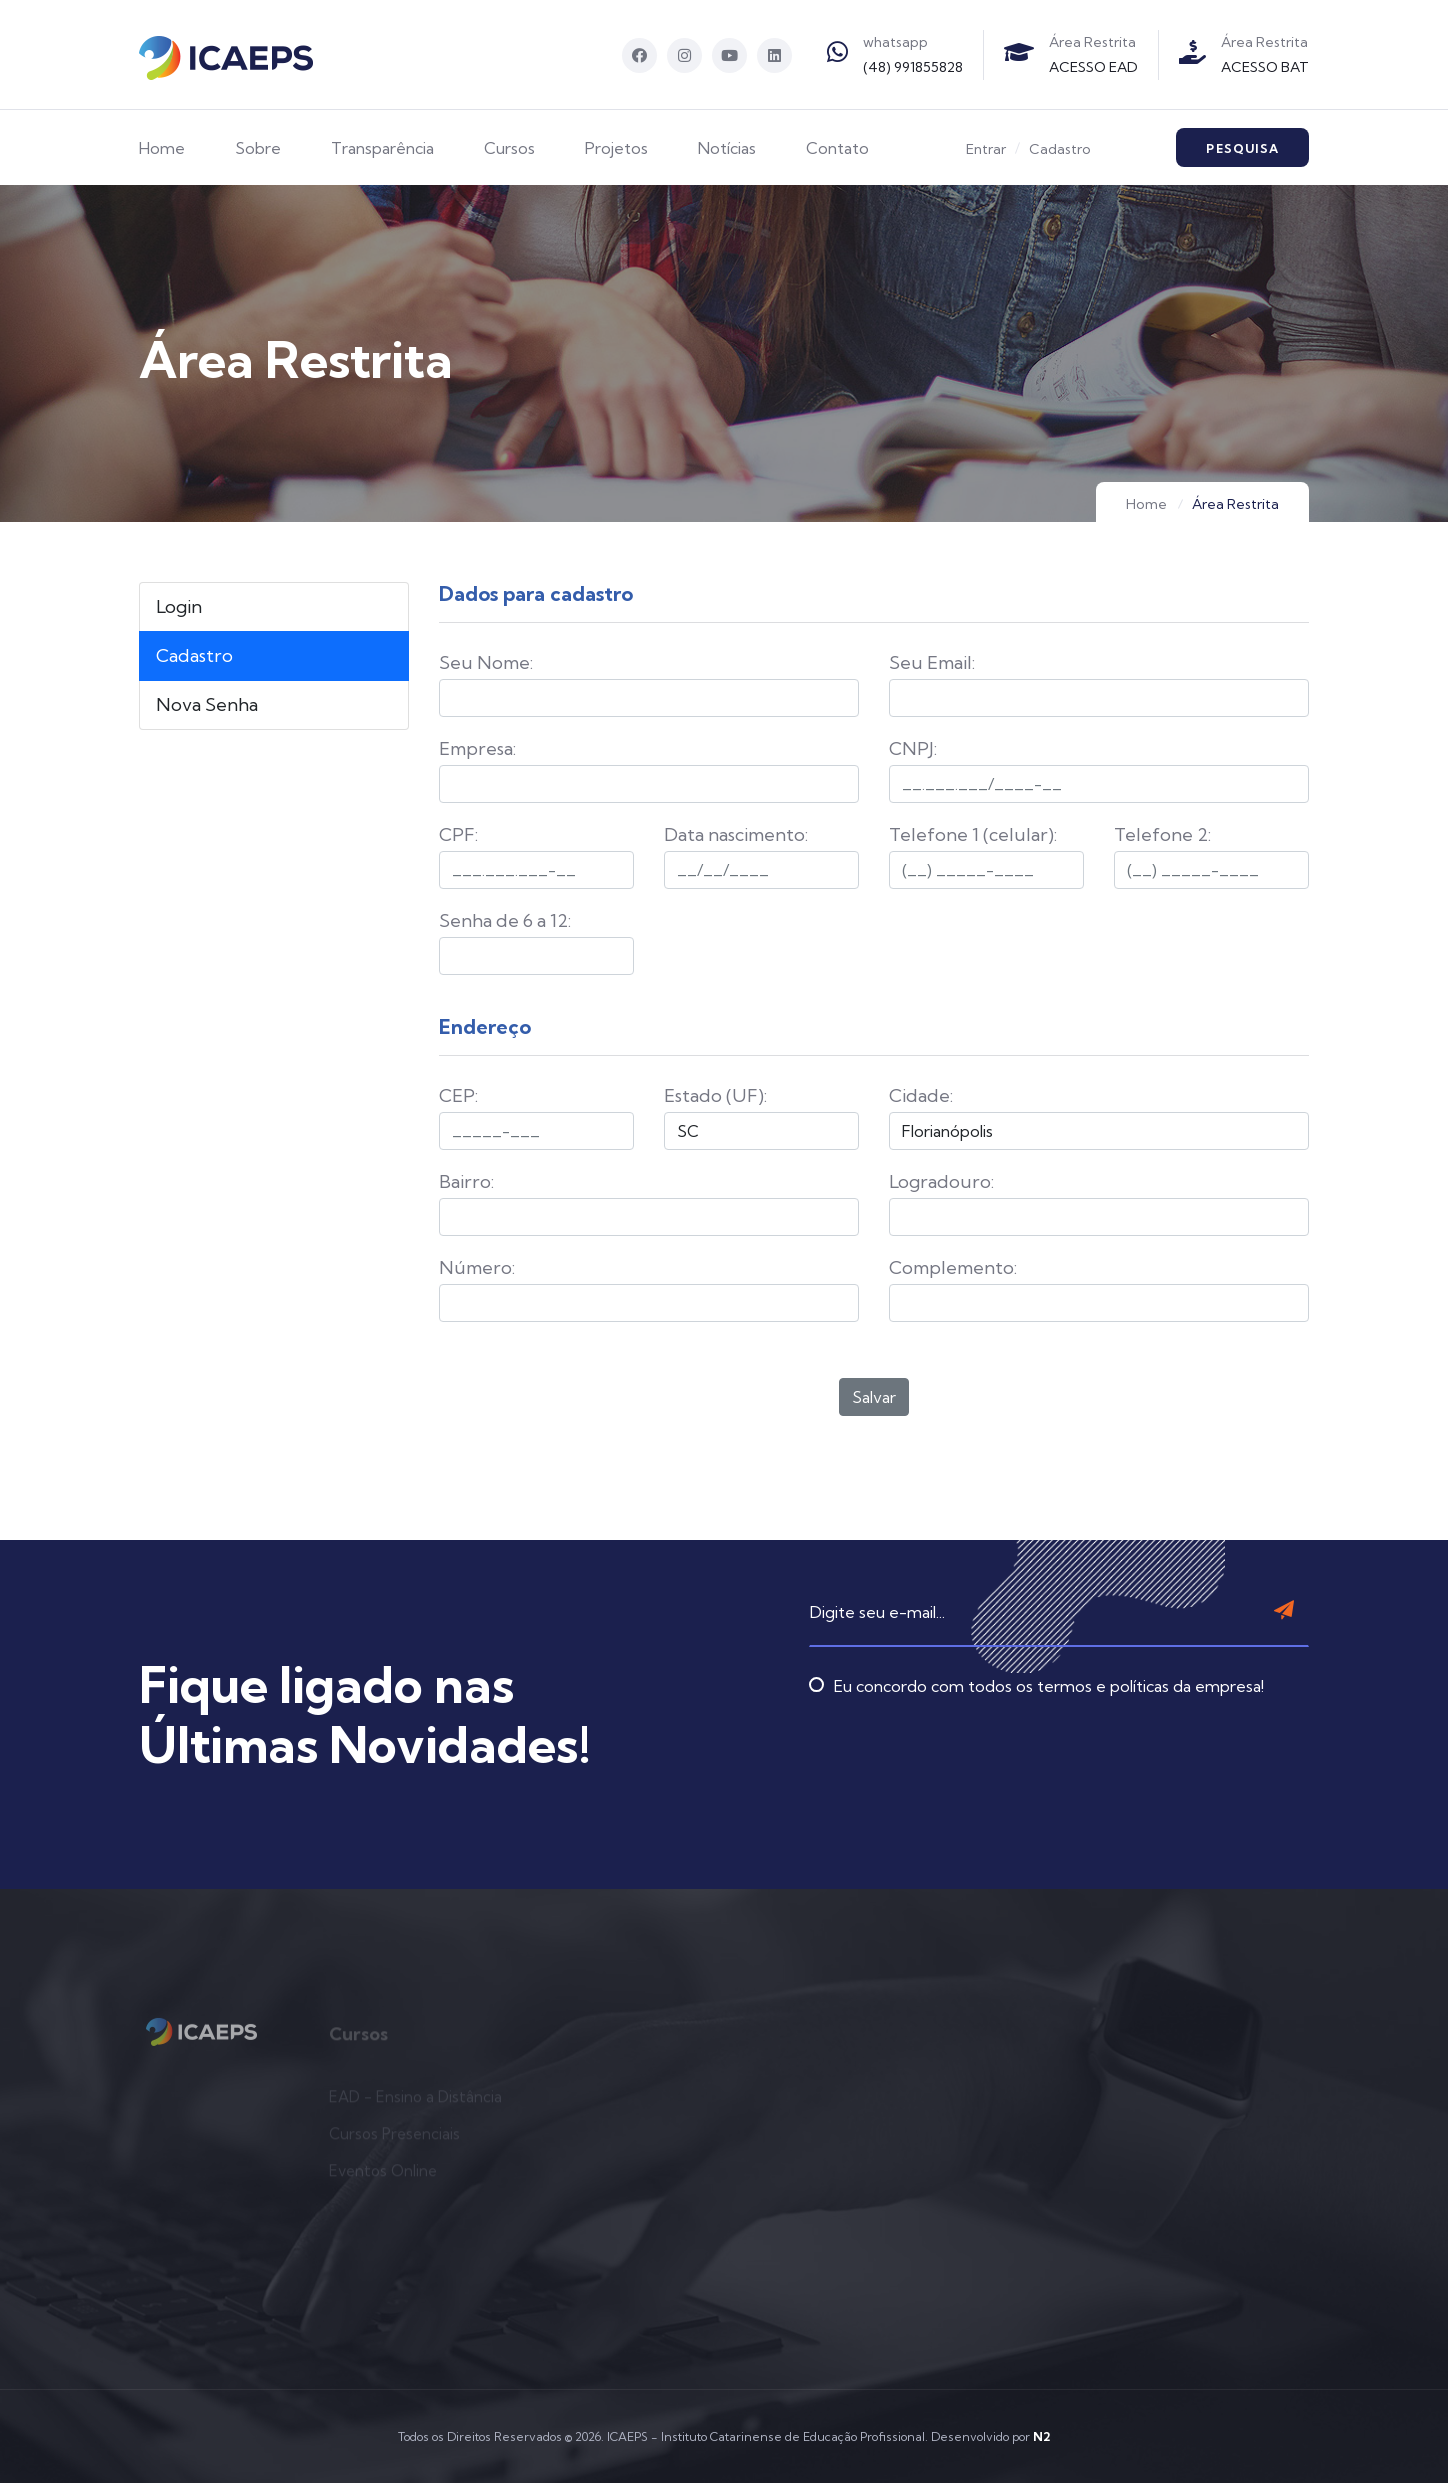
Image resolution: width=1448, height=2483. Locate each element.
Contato (837, 148)
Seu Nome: (486, 662)
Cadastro (1060, 149)
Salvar (874, 1397)
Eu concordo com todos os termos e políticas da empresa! (1036, 1647)
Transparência (382, 148)
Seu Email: (932, 662)
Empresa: (477, 748)
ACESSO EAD (1093, 67)
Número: (477, 1267)
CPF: (458, 834)
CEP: (458, 1095)
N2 (1041, 2436)
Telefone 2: (1162, 834)
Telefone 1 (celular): (973, 834)
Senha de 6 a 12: (505, 920)
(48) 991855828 (913, 67)
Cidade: (921, 1095)
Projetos (616, 148)
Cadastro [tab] (194, 655)
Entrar (986, 149)
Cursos (509, 148)
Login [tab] (179, 606)
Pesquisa (1242, 148)
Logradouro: (941, 1181)
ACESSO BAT (1265, 67)
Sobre (258, 148)
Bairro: (466, 1181)
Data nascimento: (736, 834)
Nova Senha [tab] (207, 704)
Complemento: (953, 1267)
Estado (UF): (715, 1095)
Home (162, 148)
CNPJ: (913, 748)
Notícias (727, 148)
